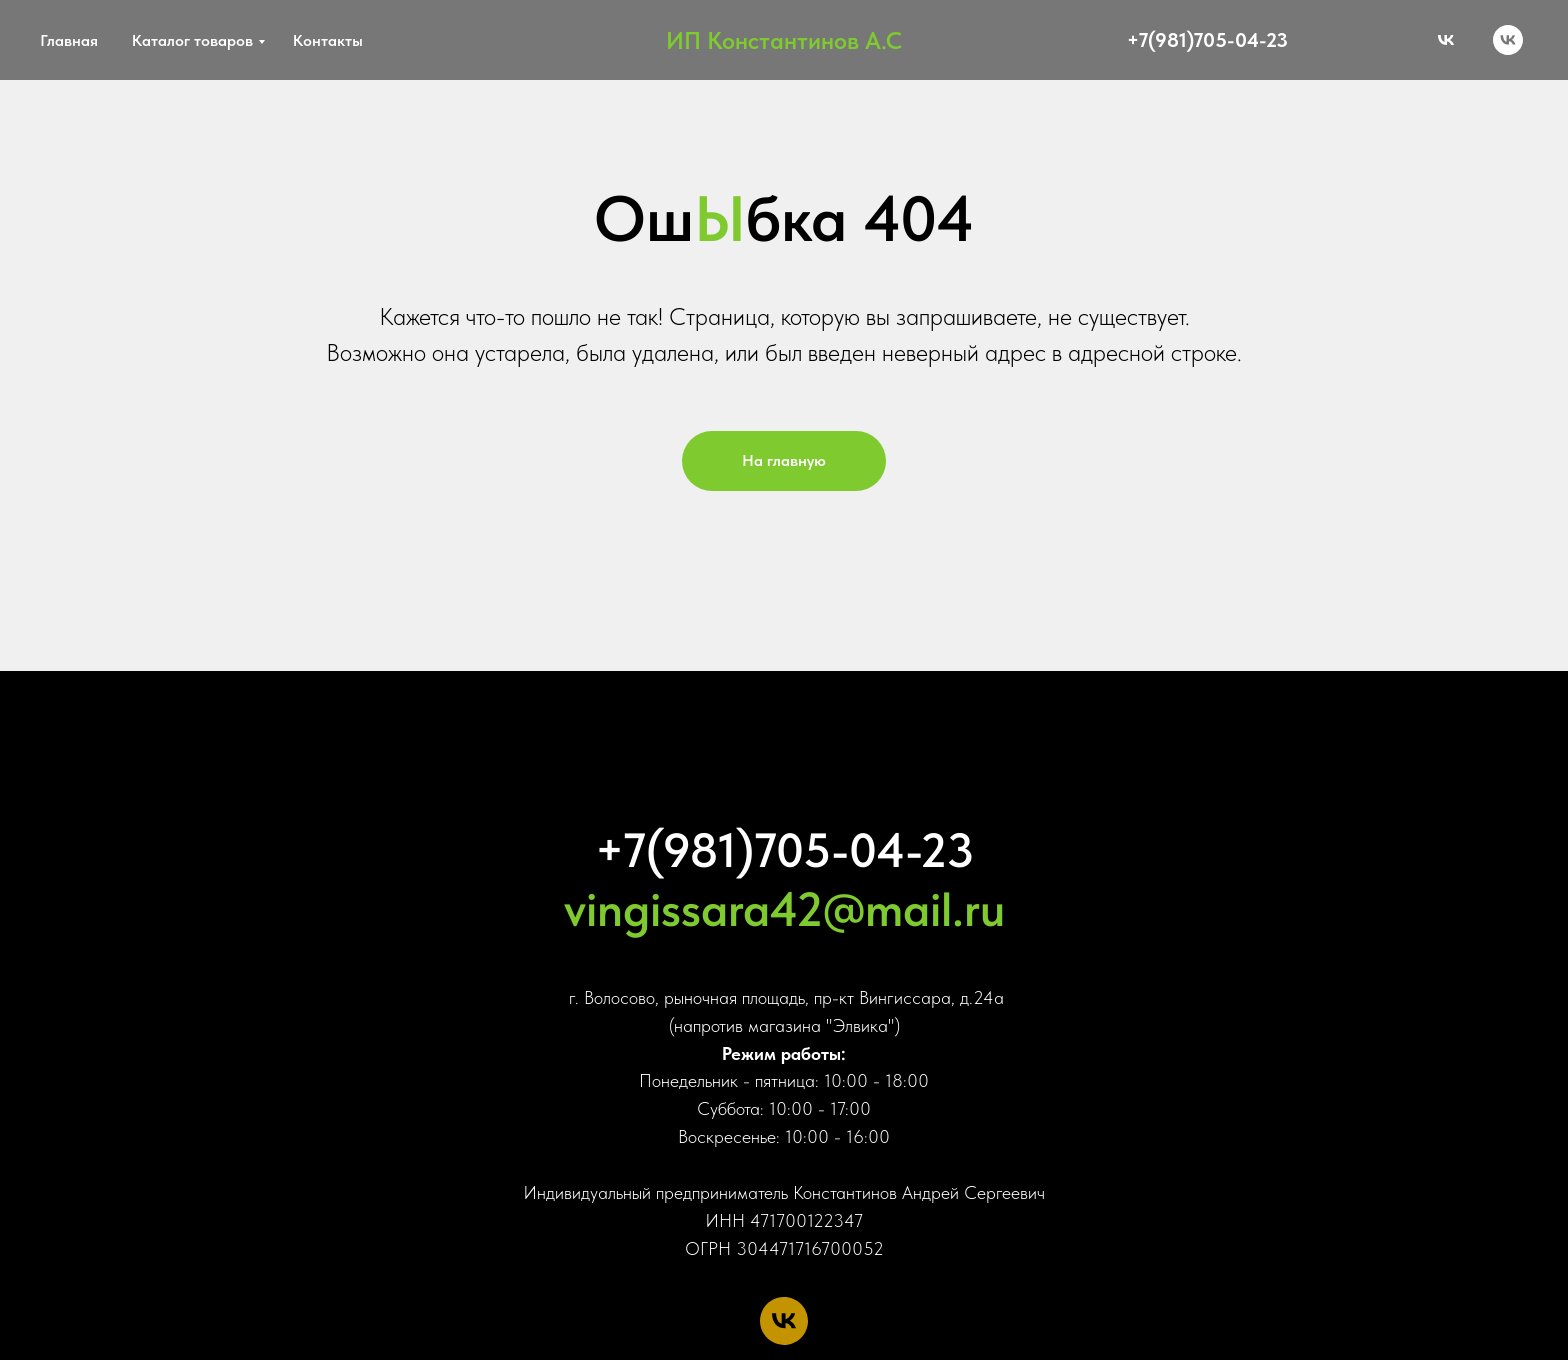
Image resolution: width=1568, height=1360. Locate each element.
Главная (69, 40)
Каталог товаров (192, 40)
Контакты (328, 40)
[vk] (1508, 40)
